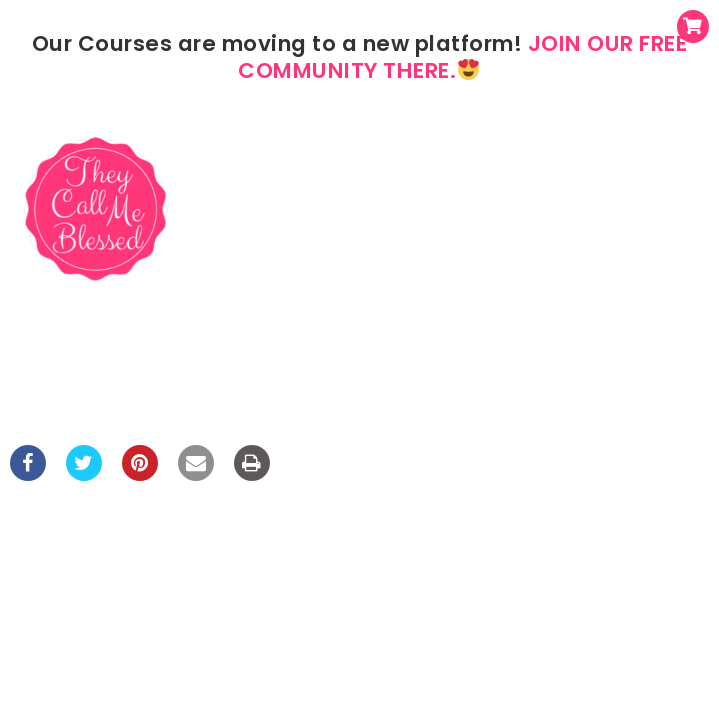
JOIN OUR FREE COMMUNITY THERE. (462, 57)
